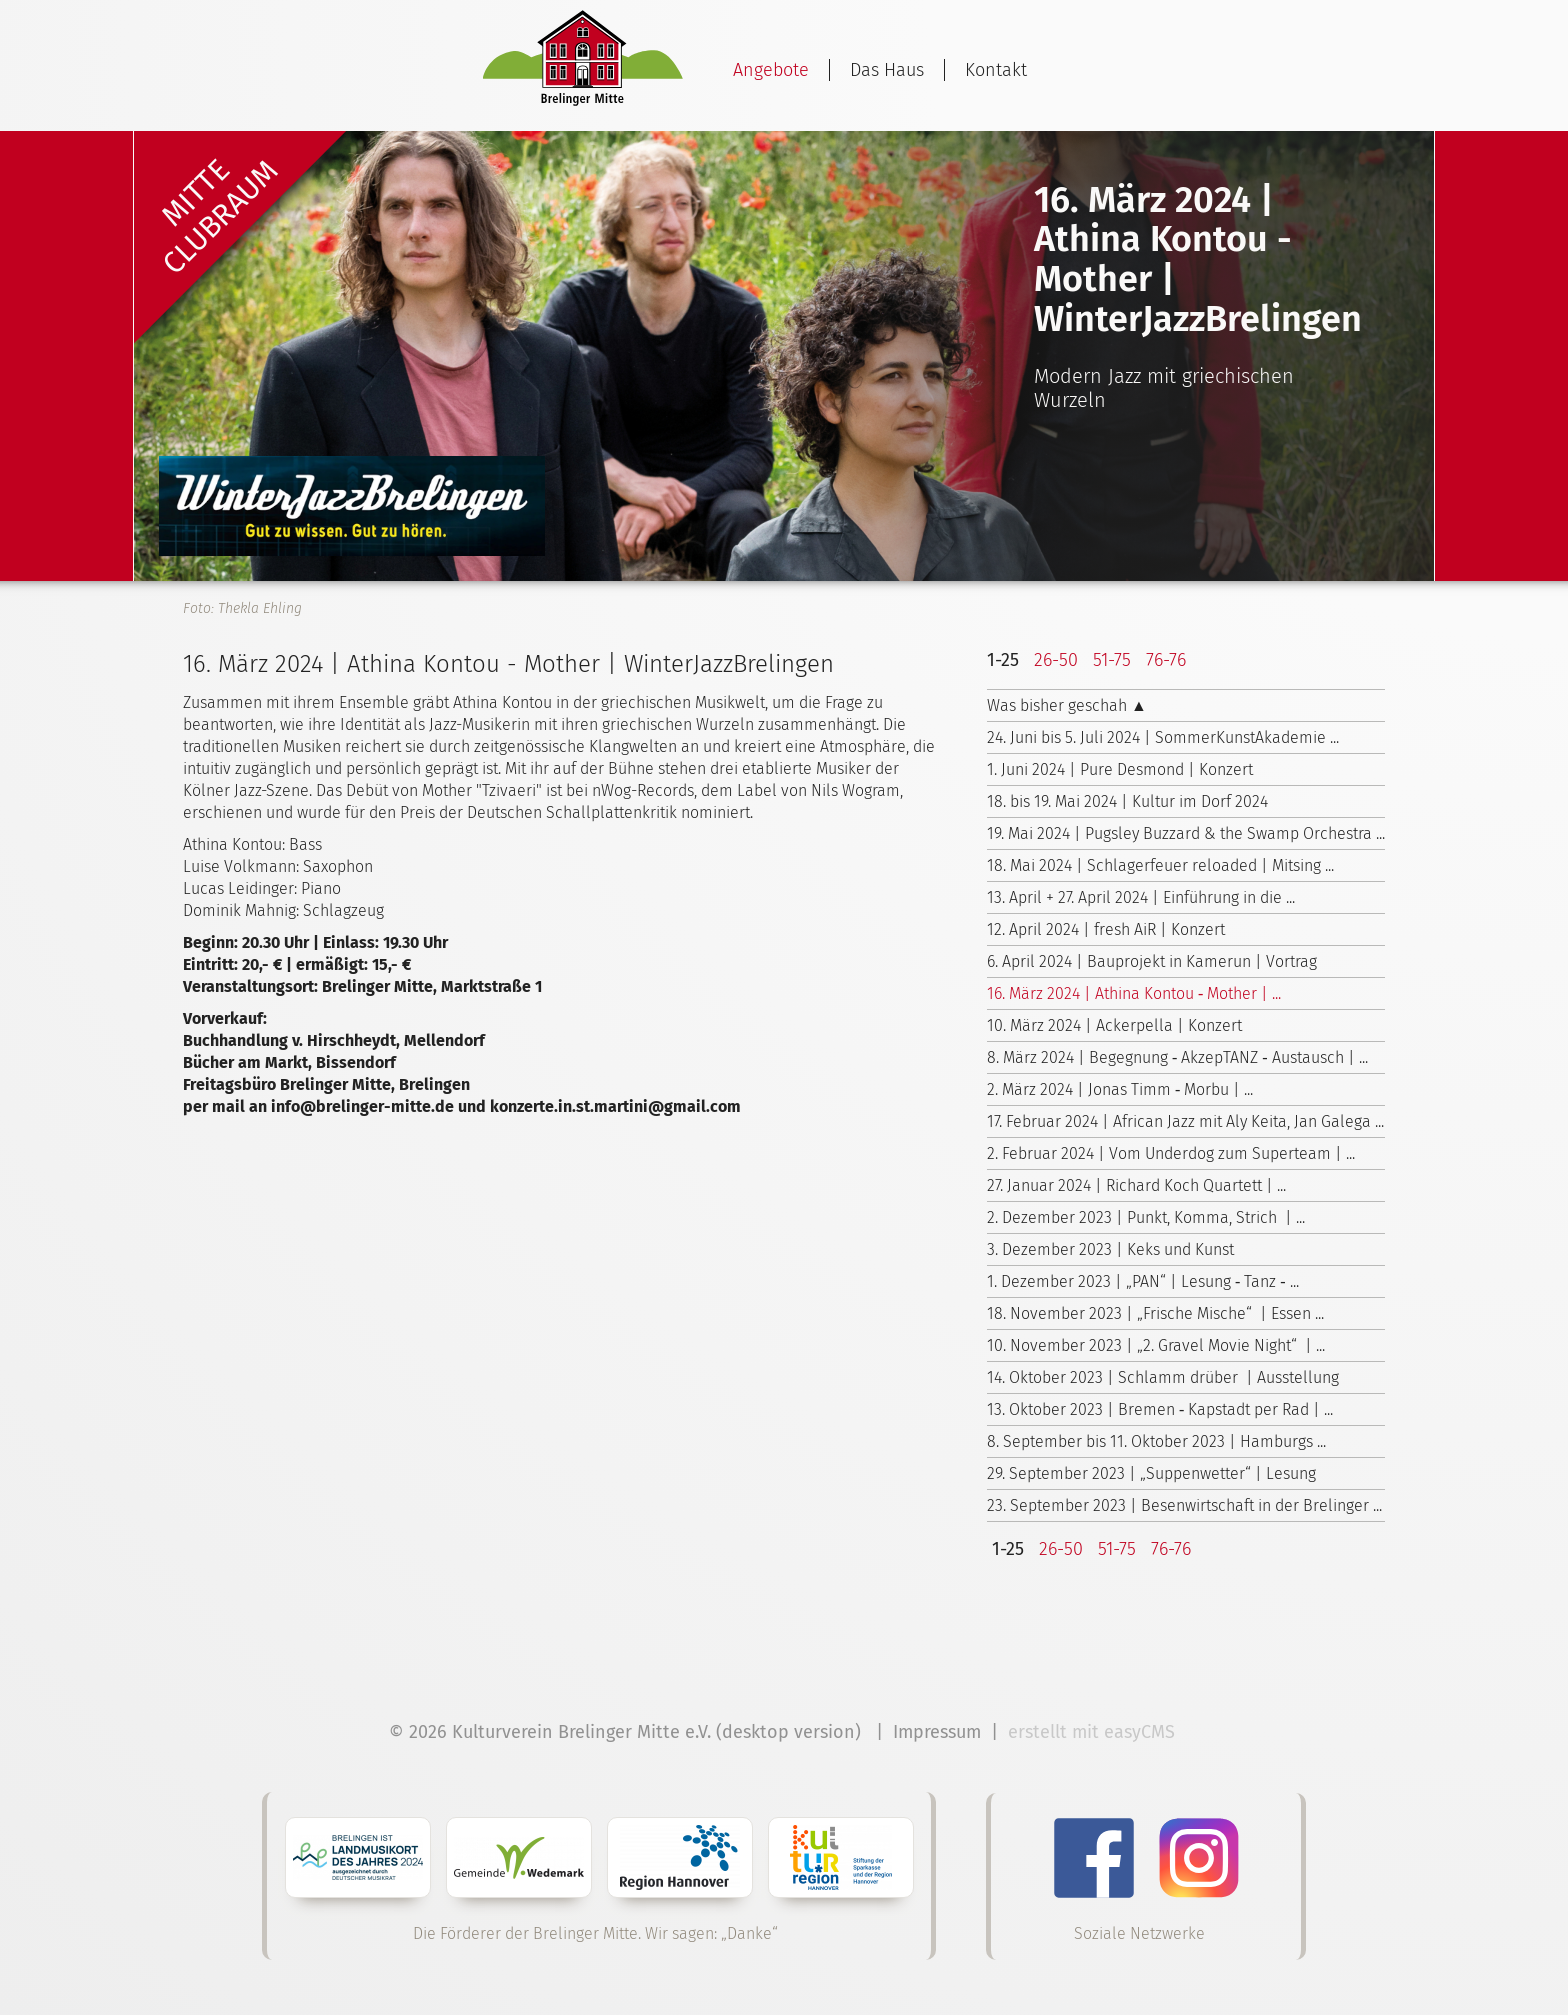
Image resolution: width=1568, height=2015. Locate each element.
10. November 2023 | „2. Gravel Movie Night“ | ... (1156, 1345)
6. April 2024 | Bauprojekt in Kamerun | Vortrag (1152, 961)
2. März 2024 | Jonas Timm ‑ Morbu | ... (1120, 1089)
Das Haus (887, 70)
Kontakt (996, 70)
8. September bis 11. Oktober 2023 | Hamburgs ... (1156, 1441)
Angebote (771, 70)
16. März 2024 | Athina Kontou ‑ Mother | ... (1134, 993)
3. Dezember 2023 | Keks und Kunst (1110, 1249)
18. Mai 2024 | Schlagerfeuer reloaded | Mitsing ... (1160, 865)
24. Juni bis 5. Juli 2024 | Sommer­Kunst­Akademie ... (1163, 737)
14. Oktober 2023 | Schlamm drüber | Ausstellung (1163, 1377)
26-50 (1056, 660)
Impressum (937, 1732)
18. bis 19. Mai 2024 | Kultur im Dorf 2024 (1127, 801)
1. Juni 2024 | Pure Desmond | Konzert (1120, 769)
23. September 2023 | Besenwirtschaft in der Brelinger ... (1184, 1505)
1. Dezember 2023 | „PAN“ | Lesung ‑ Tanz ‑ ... (1143, 1281)
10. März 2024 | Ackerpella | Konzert (1114, 1025)
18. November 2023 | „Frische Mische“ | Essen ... (1155, 1313)
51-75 (1112, 660)
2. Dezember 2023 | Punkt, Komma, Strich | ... (1146, 1217)
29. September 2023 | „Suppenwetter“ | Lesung (1151, 1473)
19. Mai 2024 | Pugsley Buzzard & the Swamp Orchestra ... (1186, 833)
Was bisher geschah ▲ (1067, 705)
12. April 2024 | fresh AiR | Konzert (1106, 929)
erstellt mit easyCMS (1094, 1732)
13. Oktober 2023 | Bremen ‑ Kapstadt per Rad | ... (1160, 1409)
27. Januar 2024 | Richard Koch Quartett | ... (1136, 1185)
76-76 (1166, 660)
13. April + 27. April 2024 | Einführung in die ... (1141, 897)
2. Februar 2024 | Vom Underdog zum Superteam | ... (1171, 1153)
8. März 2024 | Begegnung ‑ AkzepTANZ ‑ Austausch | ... (1177, 1057)
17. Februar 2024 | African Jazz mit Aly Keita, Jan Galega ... (1185, 1121)
